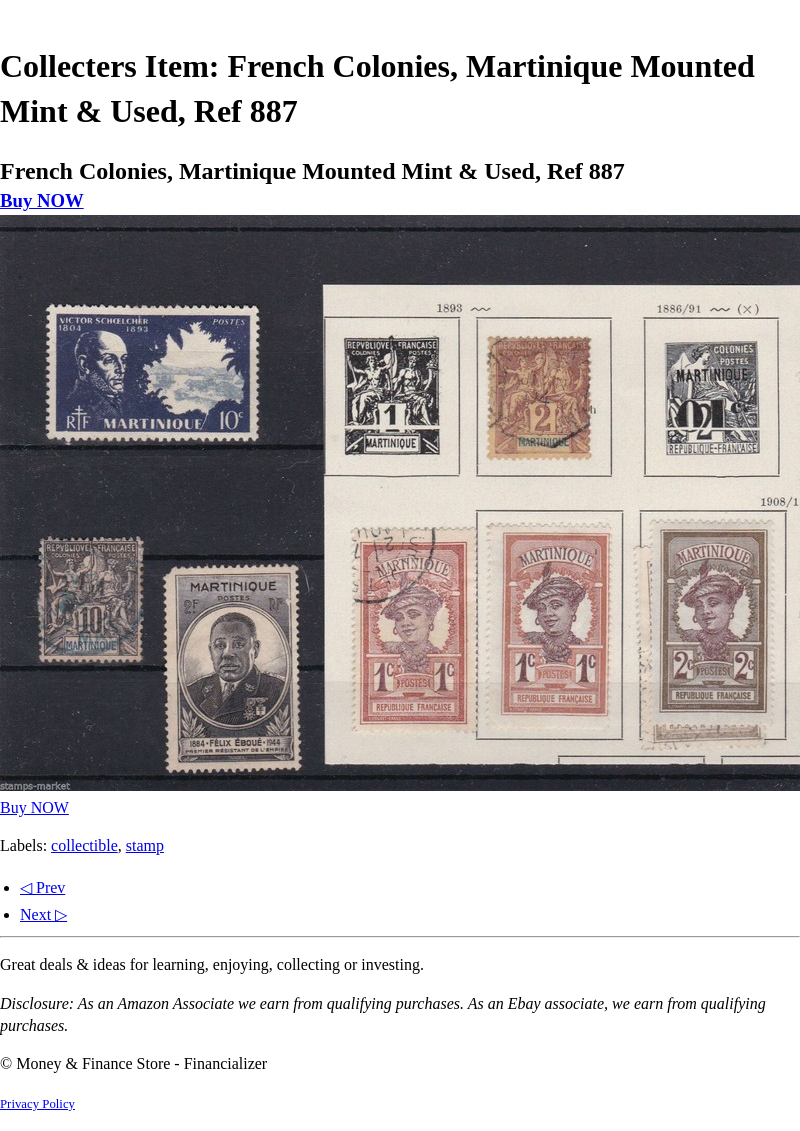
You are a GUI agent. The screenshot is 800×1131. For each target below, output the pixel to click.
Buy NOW (42, 200)
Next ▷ (43, 914)
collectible (84, 845)
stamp (145, 845)
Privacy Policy (37, 1104)
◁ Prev (42, 887)
